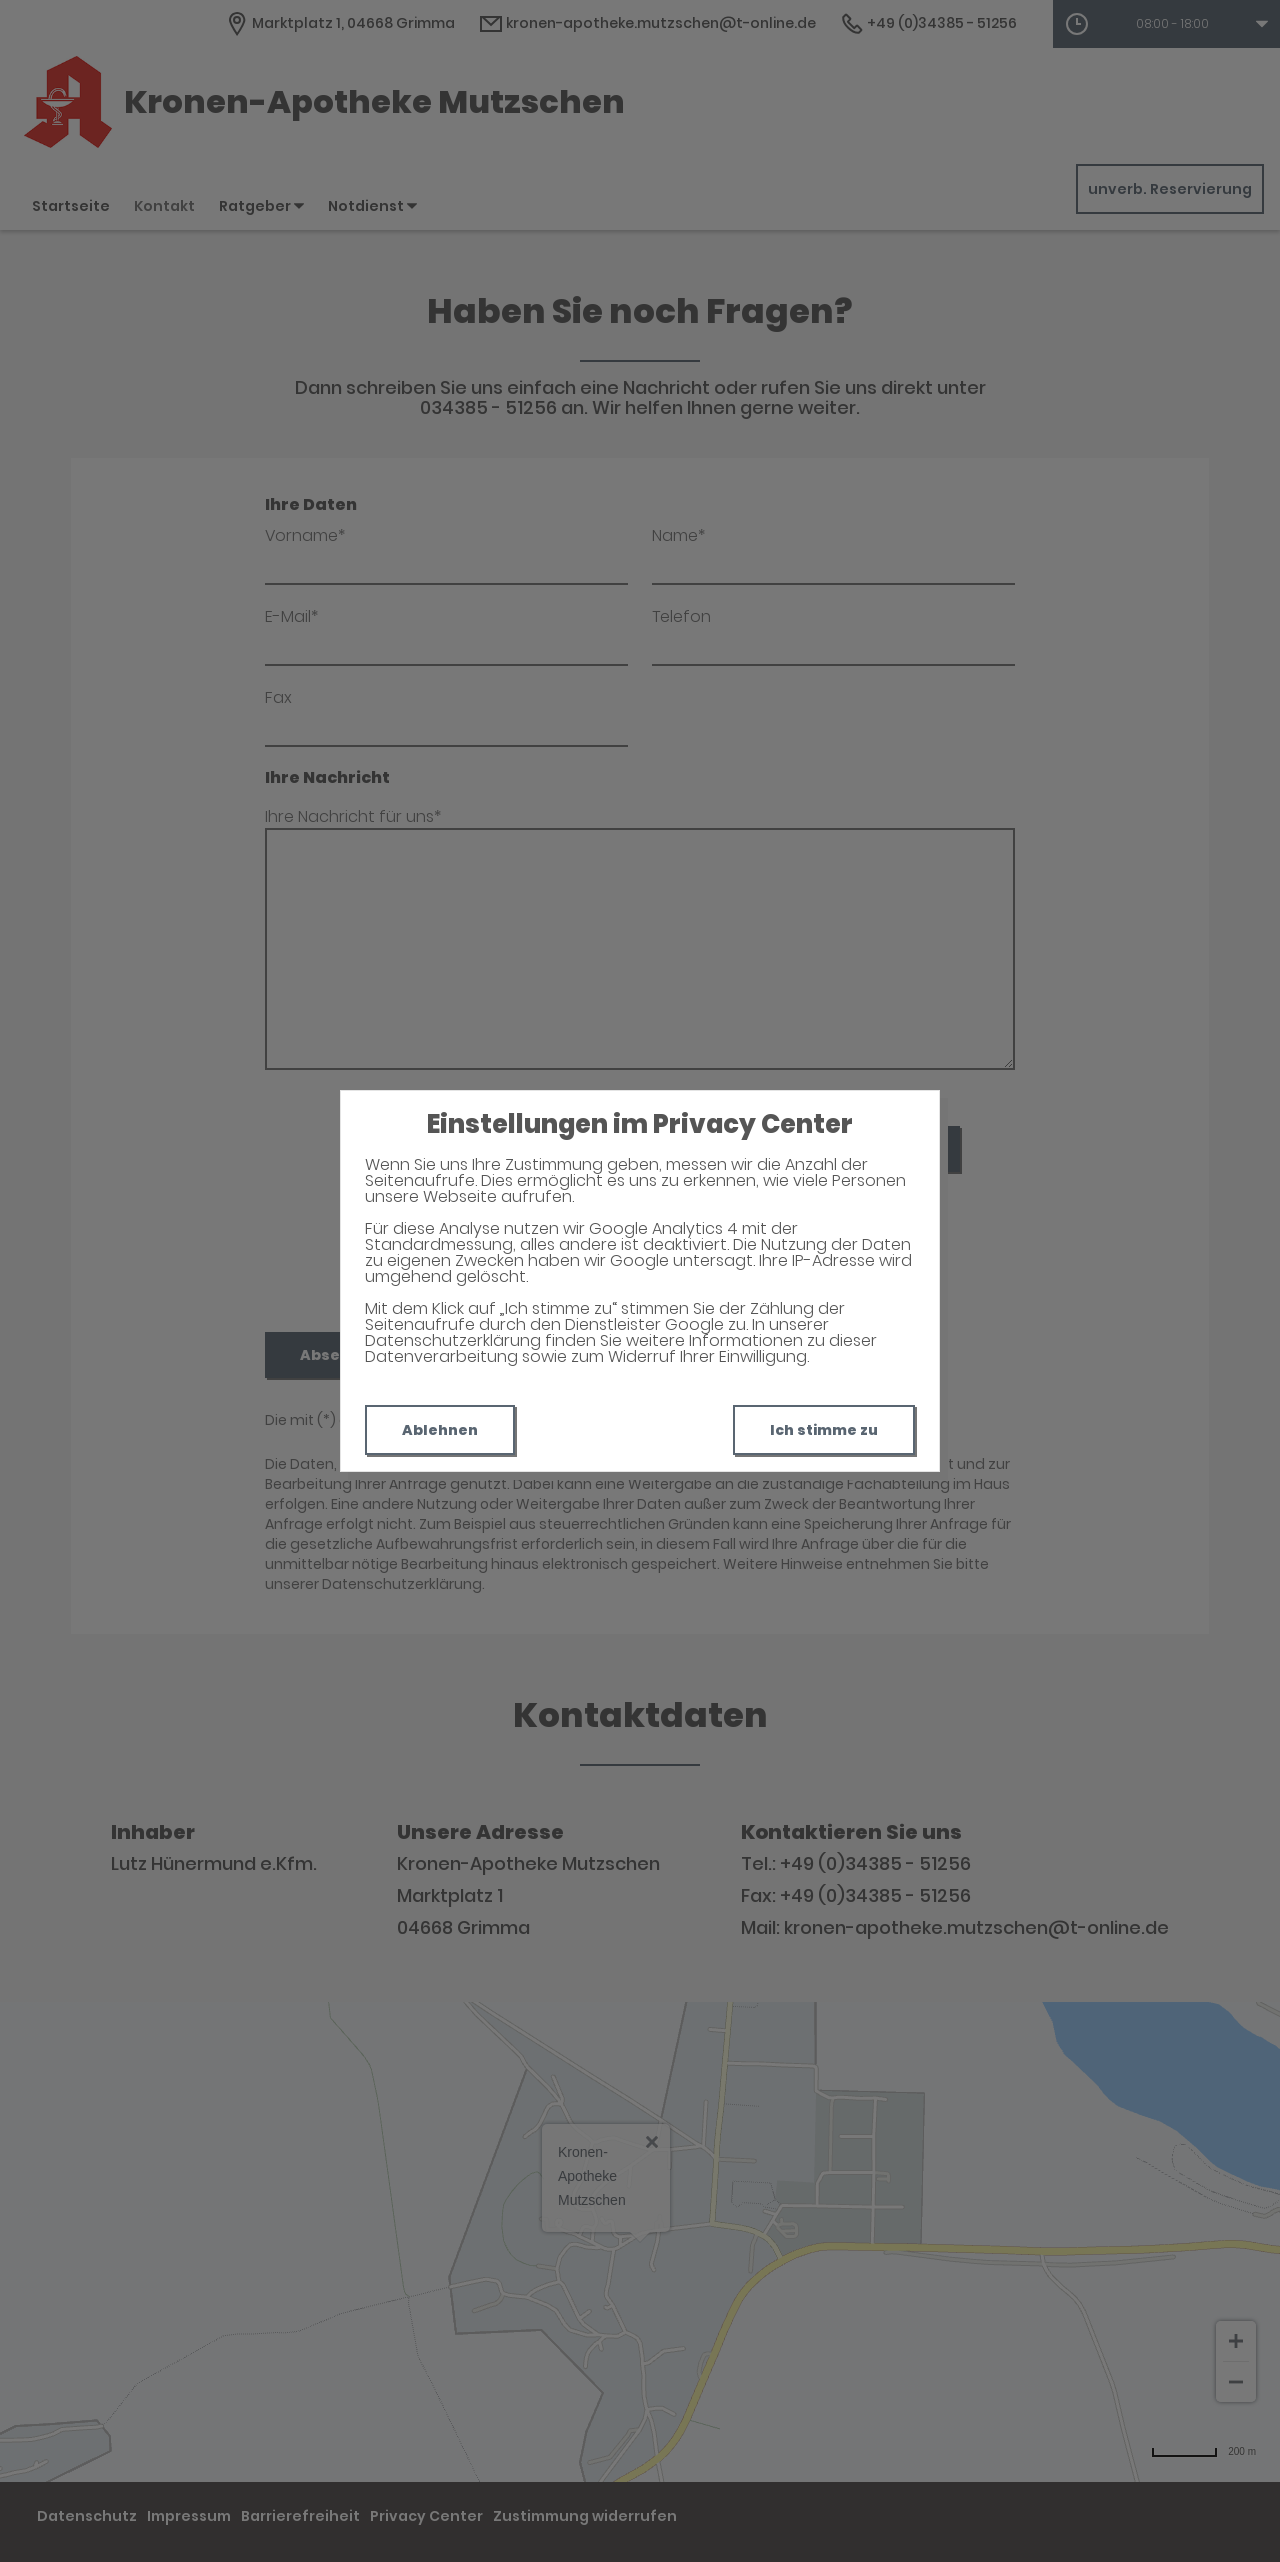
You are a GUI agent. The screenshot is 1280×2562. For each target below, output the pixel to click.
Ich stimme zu (824, 1430)
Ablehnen (440, 1430)
